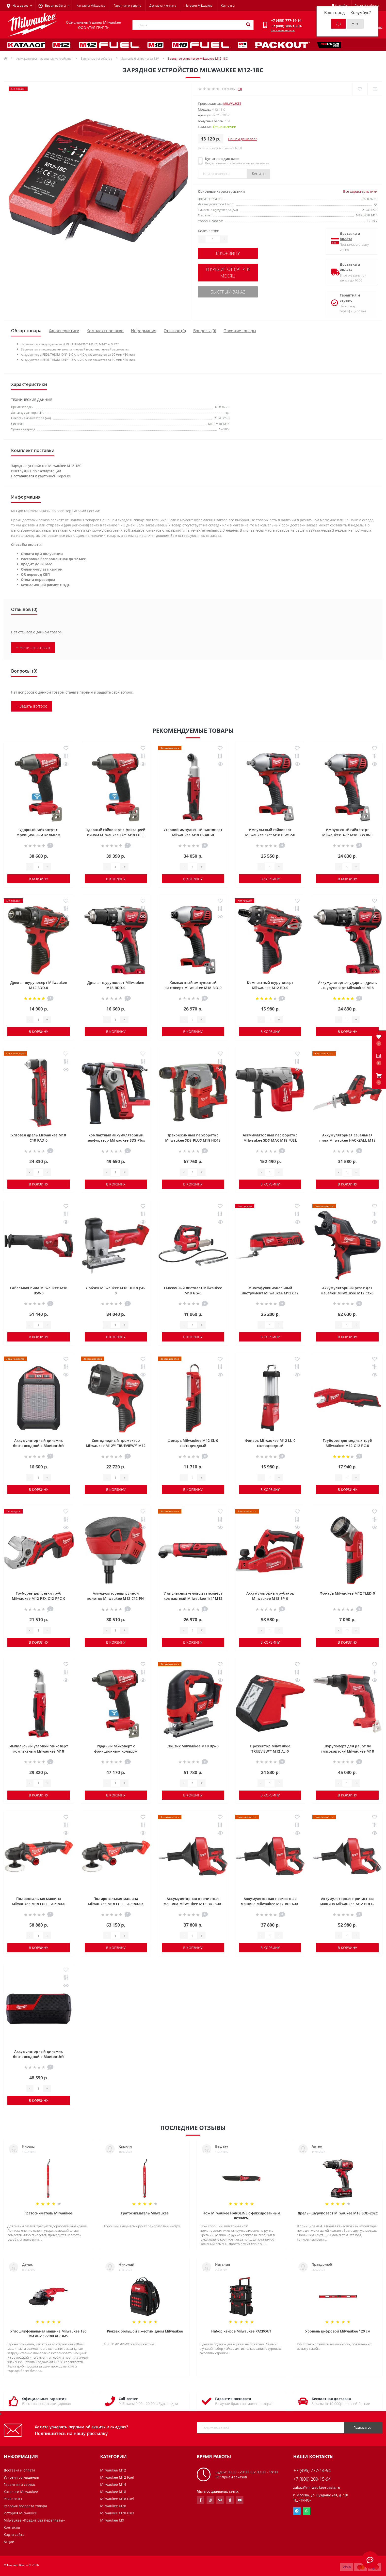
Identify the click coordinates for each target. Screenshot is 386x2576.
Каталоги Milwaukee (91, 5)
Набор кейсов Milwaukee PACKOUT (241, 2331)
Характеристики (64, 330)
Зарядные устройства (96, 58)
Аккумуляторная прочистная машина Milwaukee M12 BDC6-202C (347, 1903)
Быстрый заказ (228, 281)
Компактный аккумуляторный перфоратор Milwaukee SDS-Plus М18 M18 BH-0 (116, 1140)
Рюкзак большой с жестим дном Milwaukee (145, 2331)
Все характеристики (360, 191)
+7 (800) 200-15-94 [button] (312, 2479)
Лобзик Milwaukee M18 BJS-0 (193, 1746)
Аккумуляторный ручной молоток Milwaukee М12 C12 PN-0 (115, 1598)
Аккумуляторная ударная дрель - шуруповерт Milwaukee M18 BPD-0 (347, 987)
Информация (143, 330)
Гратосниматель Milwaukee (48, 2213)
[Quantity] (212, 239)
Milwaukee (232, 103)
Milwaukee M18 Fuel (117, 2498)
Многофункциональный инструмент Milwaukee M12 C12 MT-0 (270, 1293)
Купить (258, 173)
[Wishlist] (359, 89)
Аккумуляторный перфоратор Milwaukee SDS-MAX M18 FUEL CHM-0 (270, 1140)
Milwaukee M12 (113, 2470)
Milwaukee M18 (113, 2491)
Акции (9, 2541)
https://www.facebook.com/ (200, 2500)
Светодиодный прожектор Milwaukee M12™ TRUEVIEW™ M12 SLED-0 (115, 1445)
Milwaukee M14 (113, 2484)
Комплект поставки (105, 330)
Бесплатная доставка (331, 2398)
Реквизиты (13, 2498)
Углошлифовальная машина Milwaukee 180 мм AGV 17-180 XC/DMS (48, 2333)
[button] (379, 1079)
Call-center (128, 2398)
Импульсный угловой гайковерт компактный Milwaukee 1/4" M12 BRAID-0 (193, 1598)
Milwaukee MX (112, 2520)
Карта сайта (14, 2534)
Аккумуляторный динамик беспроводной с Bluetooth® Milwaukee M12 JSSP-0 (38, 1445)
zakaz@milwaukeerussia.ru (316, 2487)
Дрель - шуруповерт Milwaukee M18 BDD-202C (338, 2213)
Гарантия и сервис (127, 5)
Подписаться (363, 2427)
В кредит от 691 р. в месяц (228, 267)
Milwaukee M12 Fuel (117, 2477)
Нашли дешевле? (242, 139)
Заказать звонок (283, 30)
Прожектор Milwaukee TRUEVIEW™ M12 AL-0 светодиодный (270, 1751)
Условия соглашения (21, 2477)
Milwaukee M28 (113, 2506)
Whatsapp (306, 2511)
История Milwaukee (198, 5)
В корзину (228, 252)
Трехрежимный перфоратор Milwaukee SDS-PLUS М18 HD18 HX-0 (193, 1140)
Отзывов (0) (175, 330)
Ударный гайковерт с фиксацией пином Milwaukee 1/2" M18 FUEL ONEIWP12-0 (115, 834)
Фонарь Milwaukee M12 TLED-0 (347, 1593)
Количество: (208, 230)
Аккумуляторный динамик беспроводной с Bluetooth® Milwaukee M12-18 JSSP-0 (38, 2056)
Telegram (297, 2511)
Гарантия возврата (233, 2398)
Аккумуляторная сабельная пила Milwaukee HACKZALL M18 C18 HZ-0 (347, 1140)
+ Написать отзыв (33, 647)
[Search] (248, 25)
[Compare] (374, 89)
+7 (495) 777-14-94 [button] (312, 2470)
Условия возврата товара (25, 2506)
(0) (240, 89)
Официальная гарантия (44, 2398)
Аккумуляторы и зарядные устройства (44, 58)
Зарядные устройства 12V (140, 58)
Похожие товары (240, 330)
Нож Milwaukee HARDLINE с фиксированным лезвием (241, 2215)
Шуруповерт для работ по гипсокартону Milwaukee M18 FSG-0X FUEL (347, 1751)
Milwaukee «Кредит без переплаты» (34, 2520)
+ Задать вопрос (31, 706)
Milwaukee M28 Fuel (117, 2513)
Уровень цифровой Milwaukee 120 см (337, 2331)
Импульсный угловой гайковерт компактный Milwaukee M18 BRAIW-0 (38, 1751)
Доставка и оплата (162, 5)
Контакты (228, 5)
